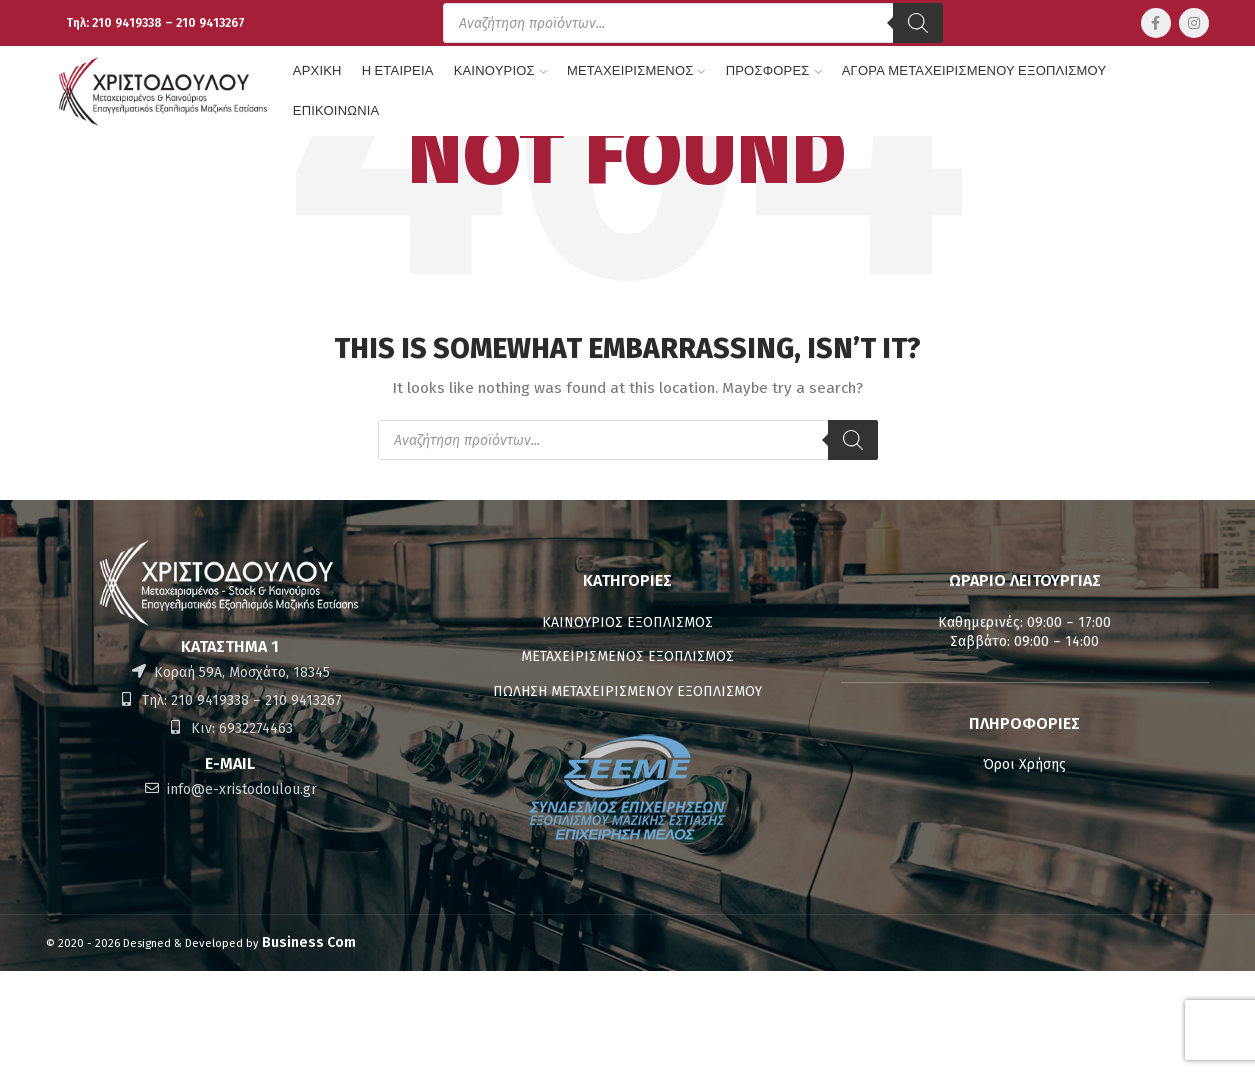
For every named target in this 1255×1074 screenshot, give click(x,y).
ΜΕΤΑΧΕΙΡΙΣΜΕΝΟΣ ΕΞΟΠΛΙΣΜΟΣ (627, 656)
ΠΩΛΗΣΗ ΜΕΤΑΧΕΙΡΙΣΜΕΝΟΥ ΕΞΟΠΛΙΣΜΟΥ (627, 691)
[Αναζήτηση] (918, 23)
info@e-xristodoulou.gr (240, 789)
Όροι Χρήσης (1024, 764)
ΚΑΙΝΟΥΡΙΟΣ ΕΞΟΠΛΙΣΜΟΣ (627, 622)
